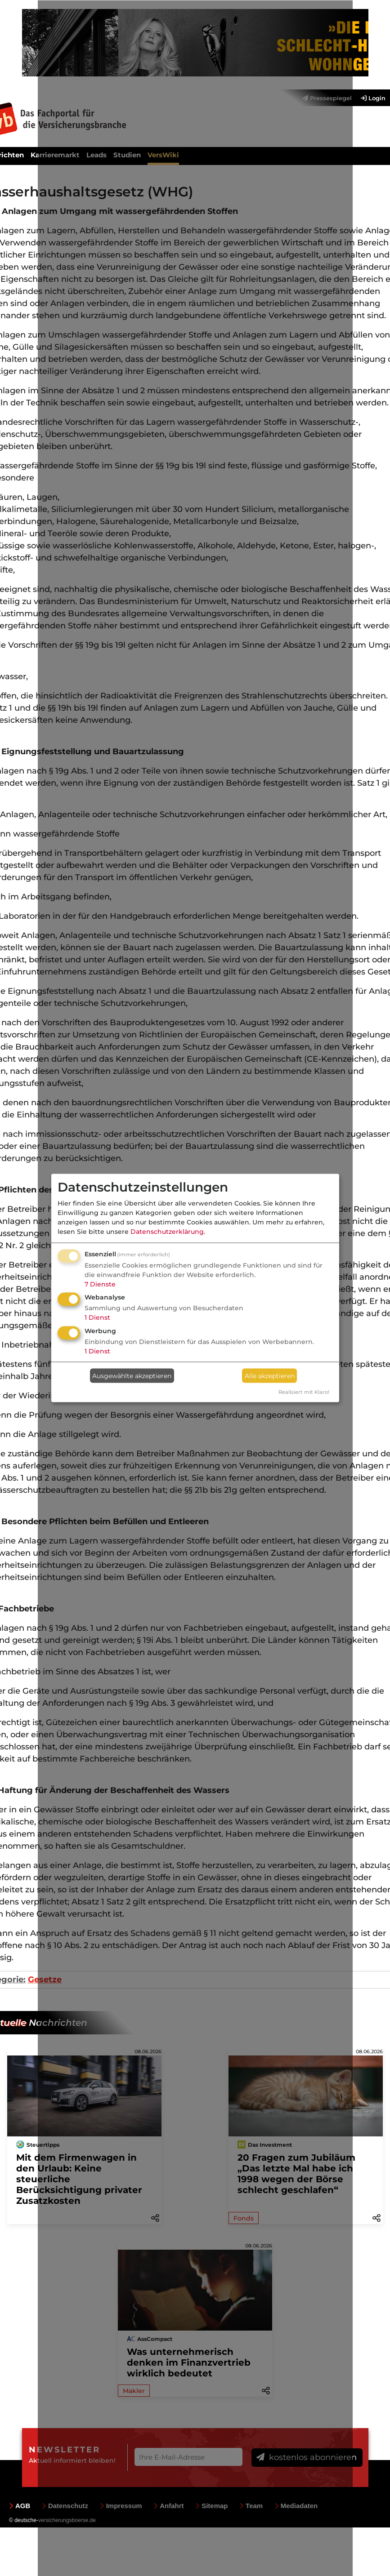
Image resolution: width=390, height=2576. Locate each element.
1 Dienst (97, 1317)
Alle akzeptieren (270, 1375)
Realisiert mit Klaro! (303, 1392)
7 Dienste (100, 1284)
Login (373, 98)
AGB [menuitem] (19, 2505)
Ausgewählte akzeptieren (131, 1375)
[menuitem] (369, 98)
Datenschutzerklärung (167, 1231)
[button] (376, 2217)
